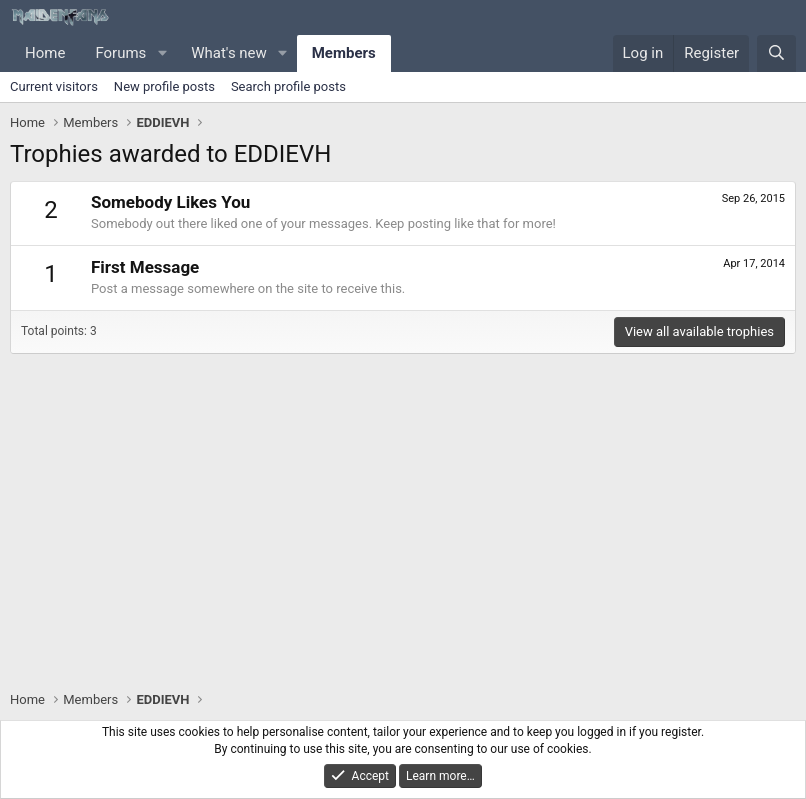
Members (344, 53)
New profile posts (164, 86)
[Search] (776, 53)
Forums (120, 53)
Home (45, 53)
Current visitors (54, 86)
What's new (229, 53)
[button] (162, 53)
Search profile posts (288, 86)
